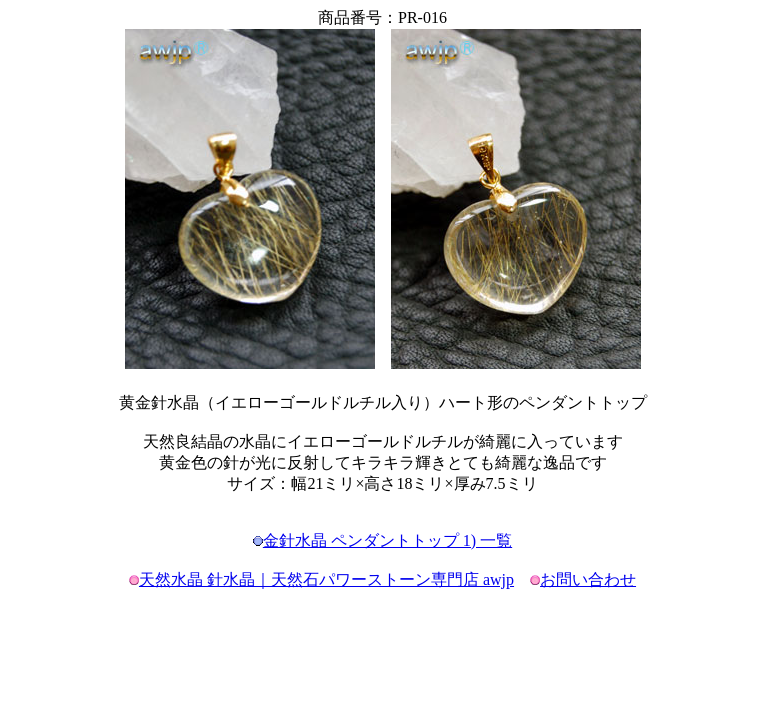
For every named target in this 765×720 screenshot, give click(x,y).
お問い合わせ (588, 579)
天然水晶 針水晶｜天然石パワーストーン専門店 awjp (326, 579)
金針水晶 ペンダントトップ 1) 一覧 (387, 540)
